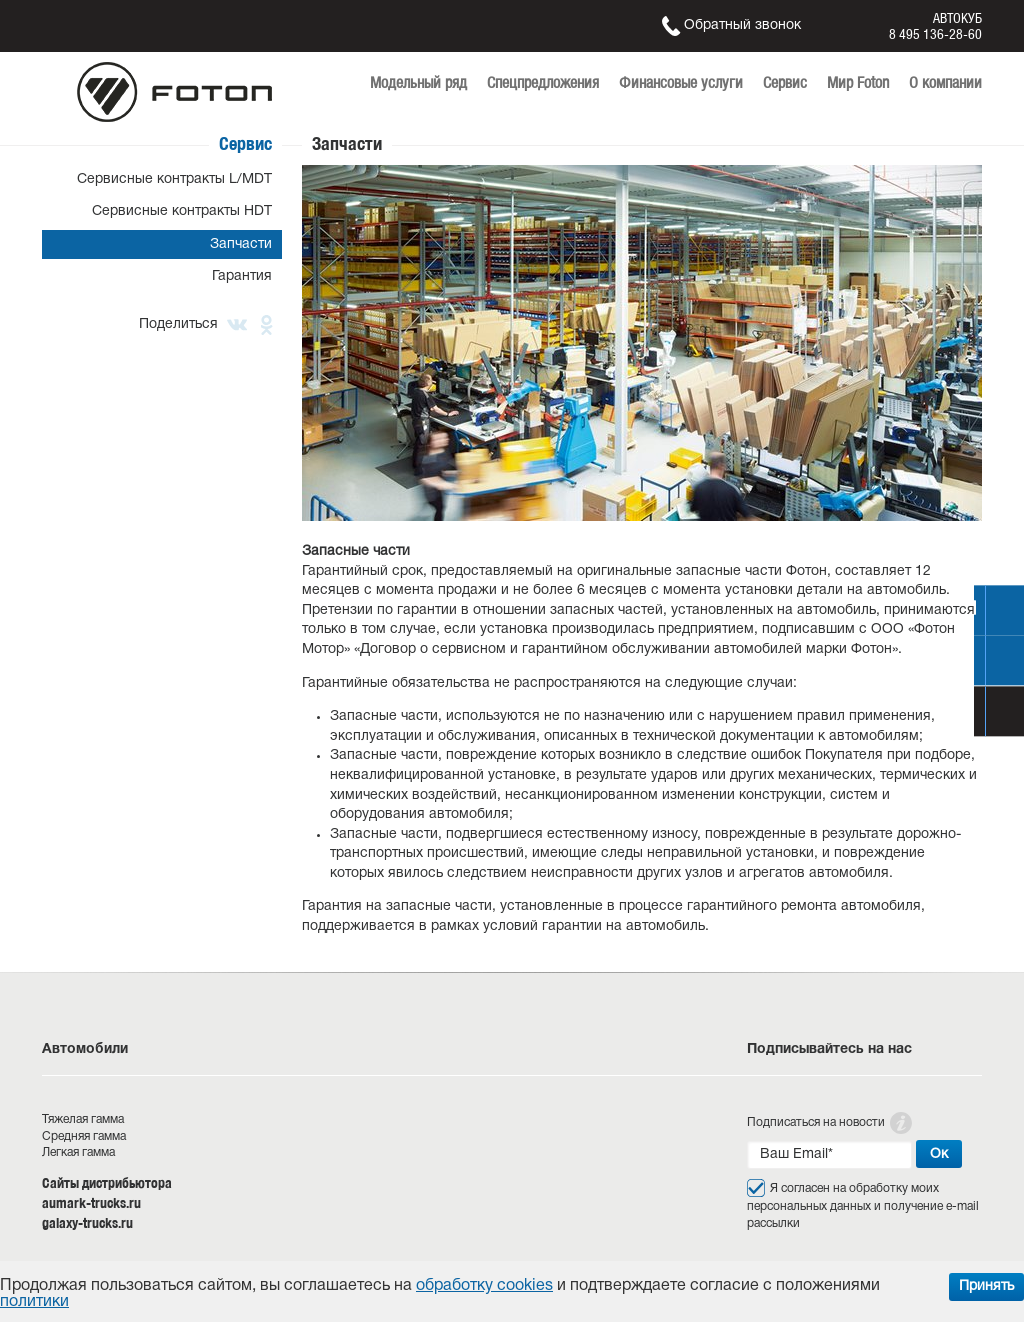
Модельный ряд (418, 82)
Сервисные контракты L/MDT (174, 179)
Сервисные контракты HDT (182, 211)
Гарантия (242, 276)
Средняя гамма (84, 1136)
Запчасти (241, 244)
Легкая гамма (78, 1152)
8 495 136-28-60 (935, 34)
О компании (945, 82)
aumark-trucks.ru (91, 1203)
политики (34, 1302)
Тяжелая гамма (83, 1119)
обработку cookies (484, 1286)
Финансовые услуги (681, 82)
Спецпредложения (543, 82)
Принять (986, 1286)
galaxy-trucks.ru (87, 1223)
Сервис (785, 82)
